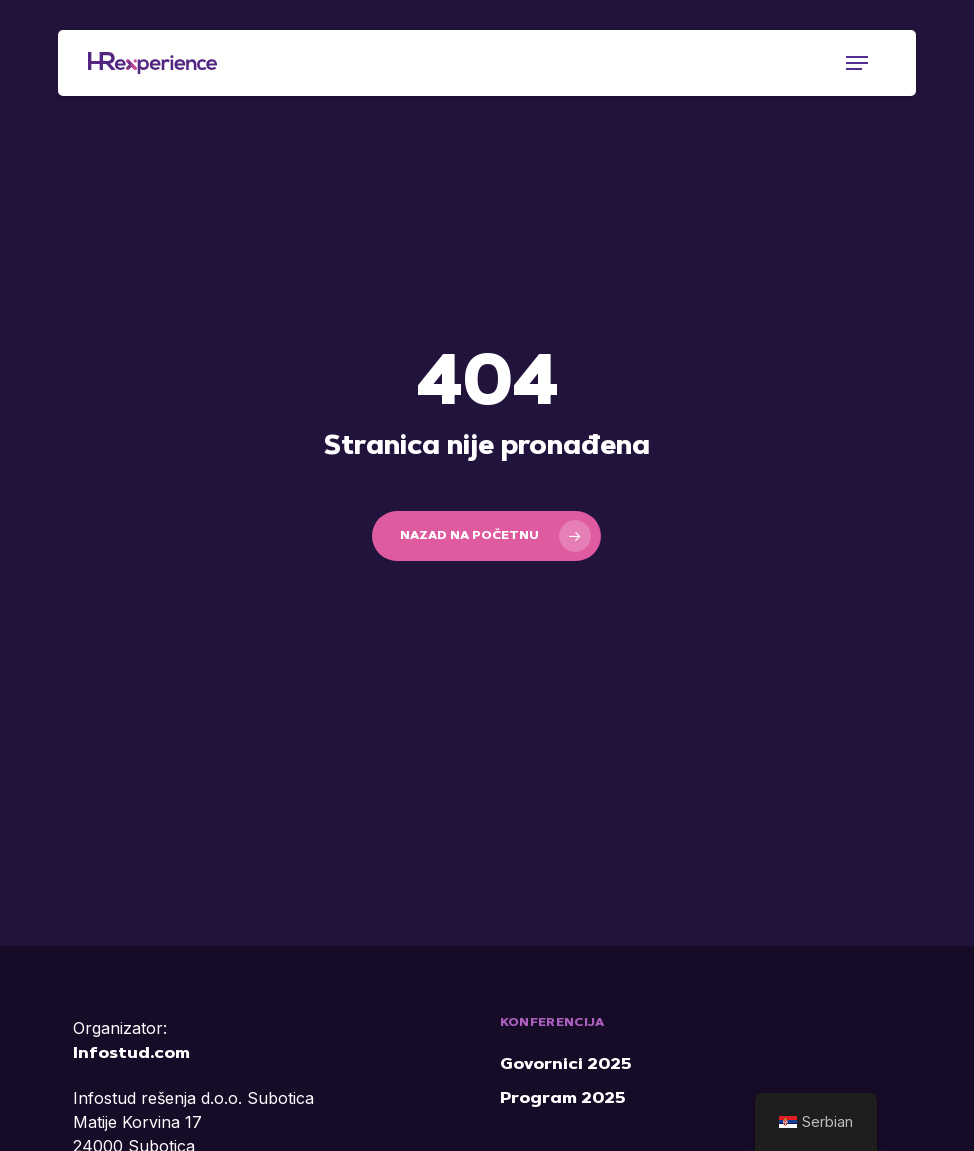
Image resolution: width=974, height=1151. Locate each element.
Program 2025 (562, 1099)
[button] (857, 63)
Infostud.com (131, 1054)
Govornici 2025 (565, 1065)
